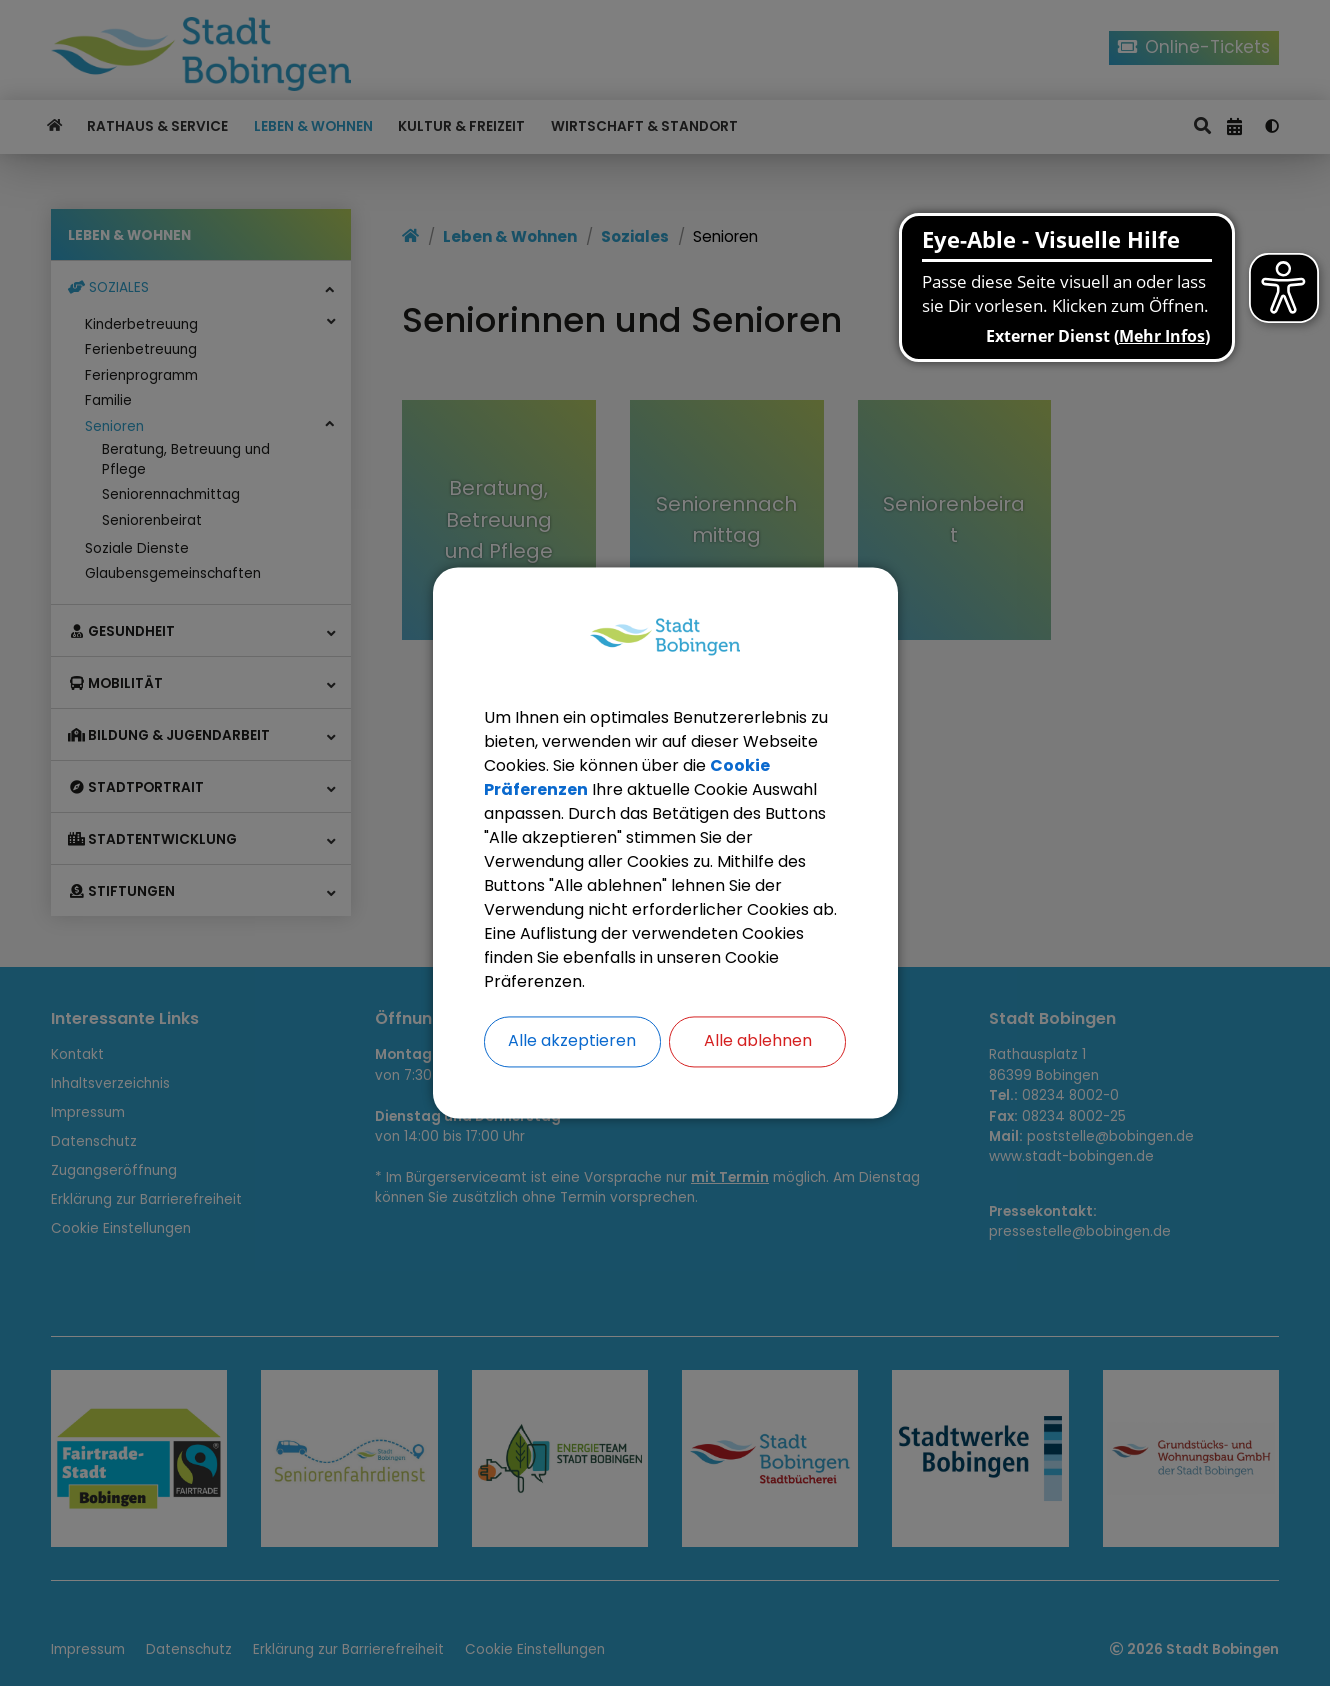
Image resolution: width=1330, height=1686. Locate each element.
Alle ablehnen (758, 1041)
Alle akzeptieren (572, 1041)
